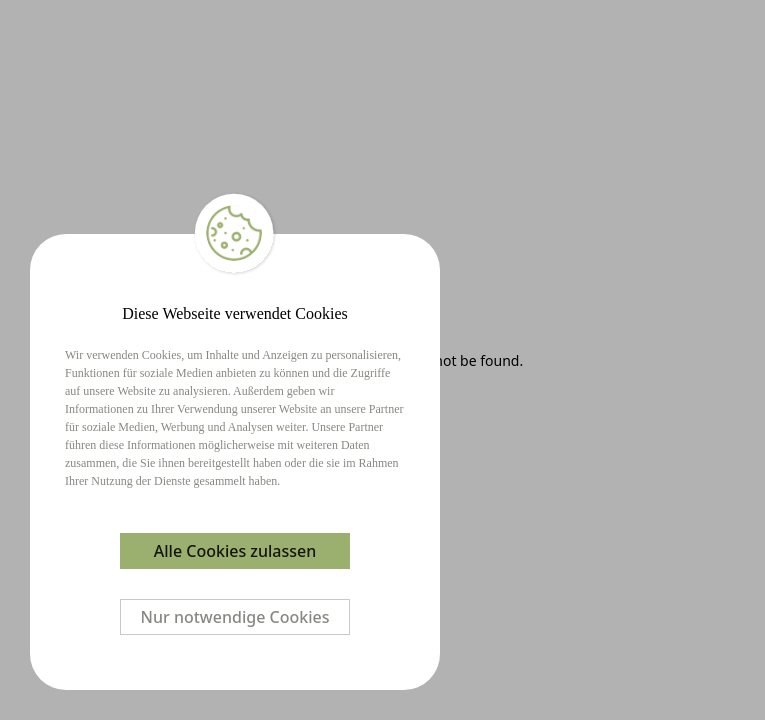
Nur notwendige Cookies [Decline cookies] (235, 617)
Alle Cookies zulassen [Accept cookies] (235, 551)
